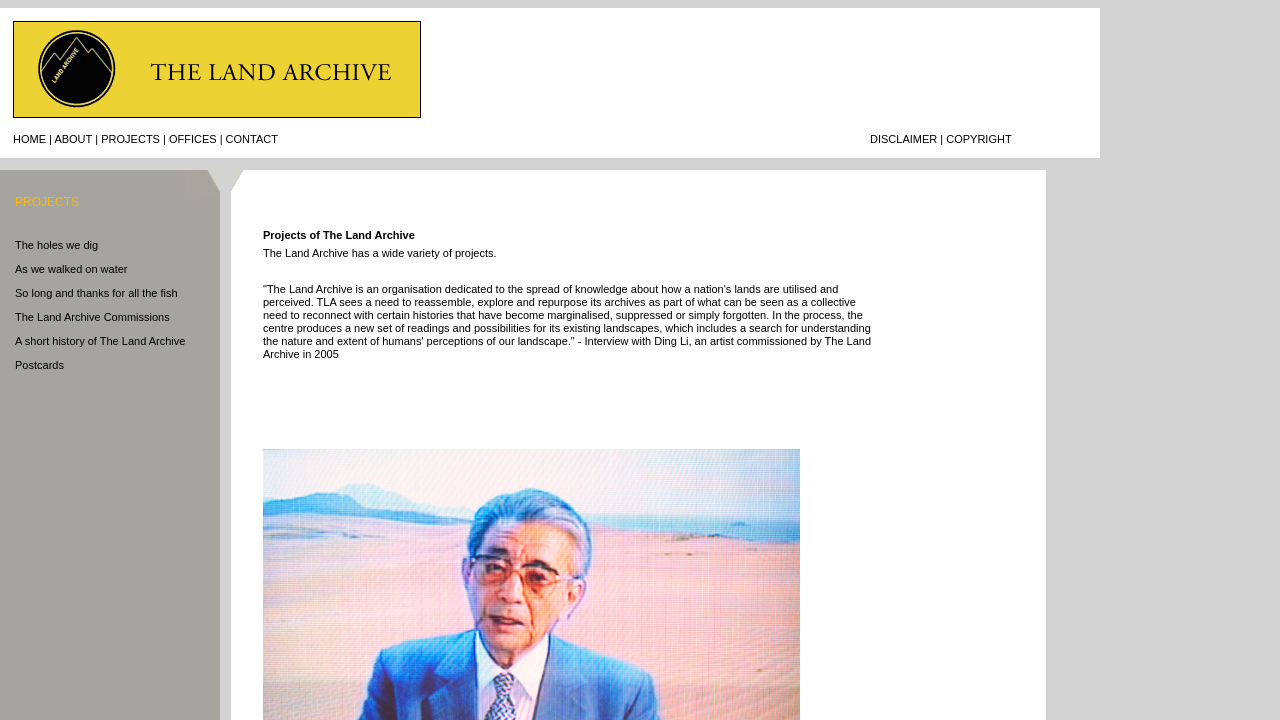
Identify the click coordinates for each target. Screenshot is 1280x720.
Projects (130, 139)
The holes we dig (56, 245)
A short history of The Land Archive (100, 341)
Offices (193, 139)
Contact (252, 139)
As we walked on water (71, 269)
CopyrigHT (978, 139)
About (73, 139)
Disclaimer (903, 139)
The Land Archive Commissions (92, 317)
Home (29, 139)
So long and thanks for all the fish (96, 293)
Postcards (39, 365)
